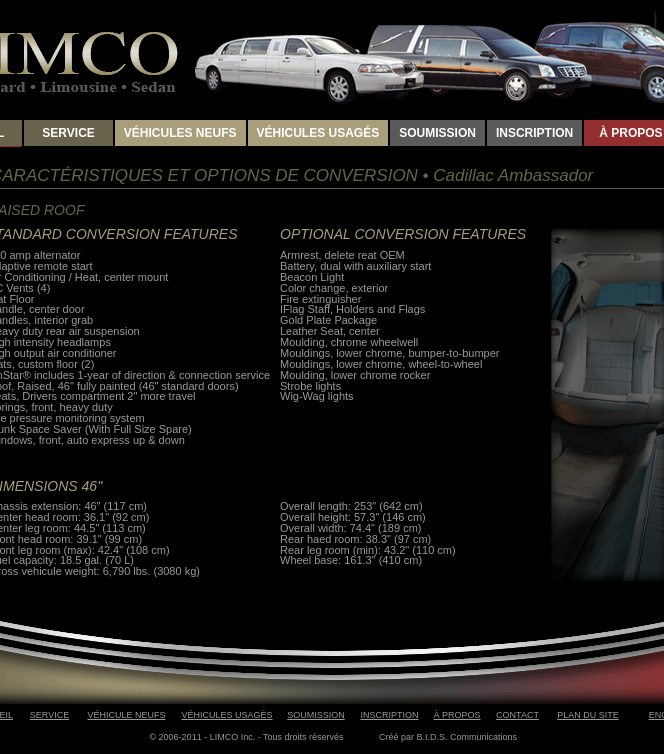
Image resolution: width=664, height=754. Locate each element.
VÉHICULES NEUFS (180, 133)
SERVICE (68, 133)
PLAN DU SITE (588, 715)
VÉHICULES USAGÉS (318, 133)
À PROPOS (456, 715)
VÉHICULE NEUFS (126, 715)
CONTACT (517, 715)
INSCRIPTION (534, 133)
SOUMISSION (437, 133)
